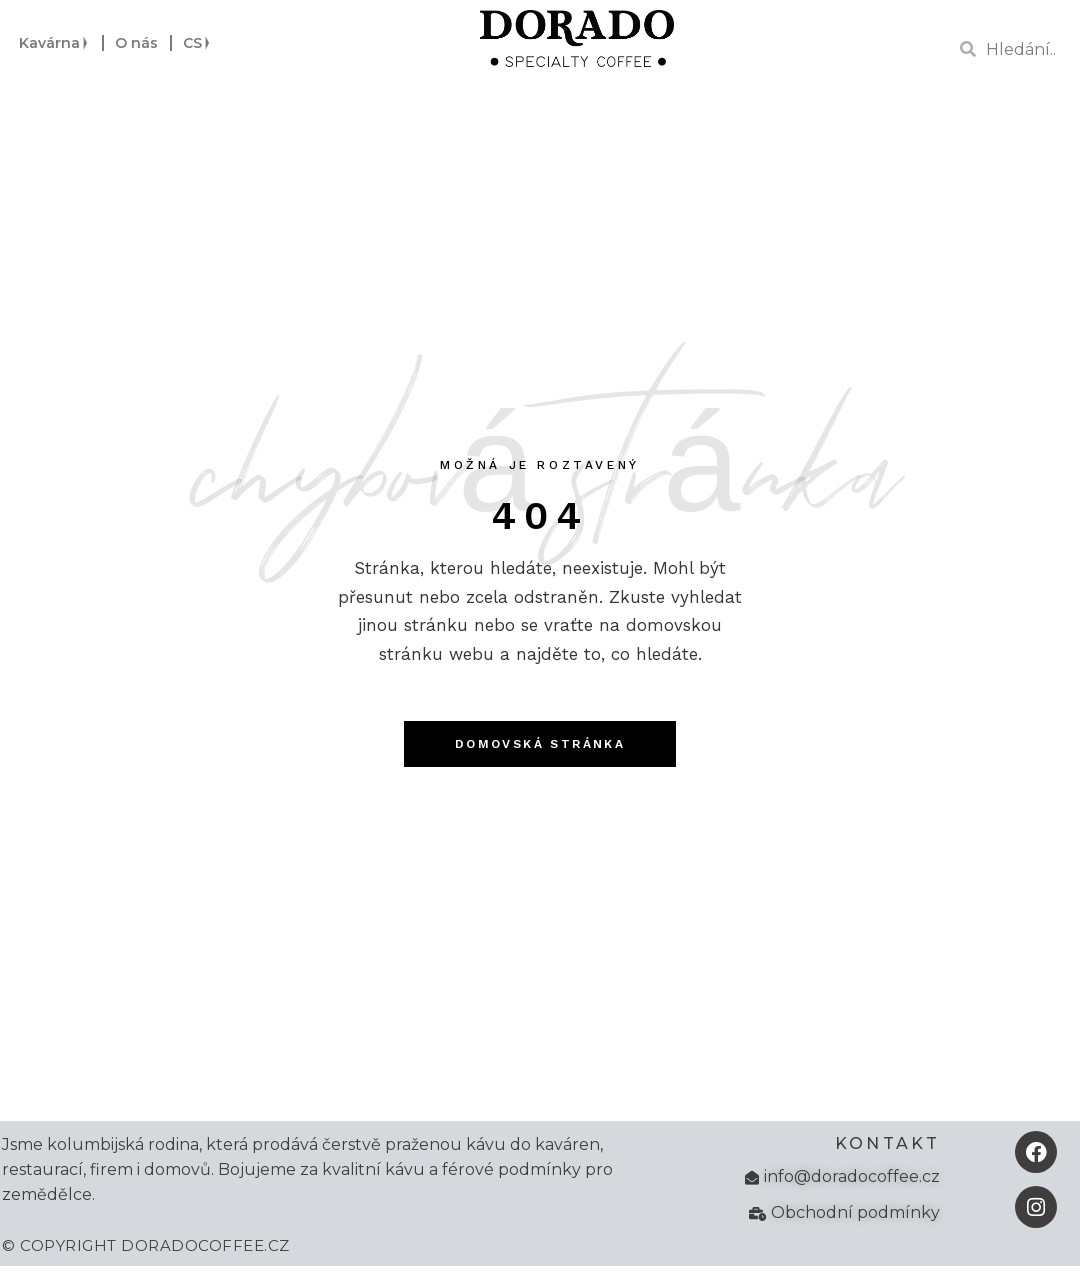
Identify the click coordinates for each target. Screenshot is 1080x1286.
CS (197, 43)
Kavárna (54, 43)
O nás (136, 43)
